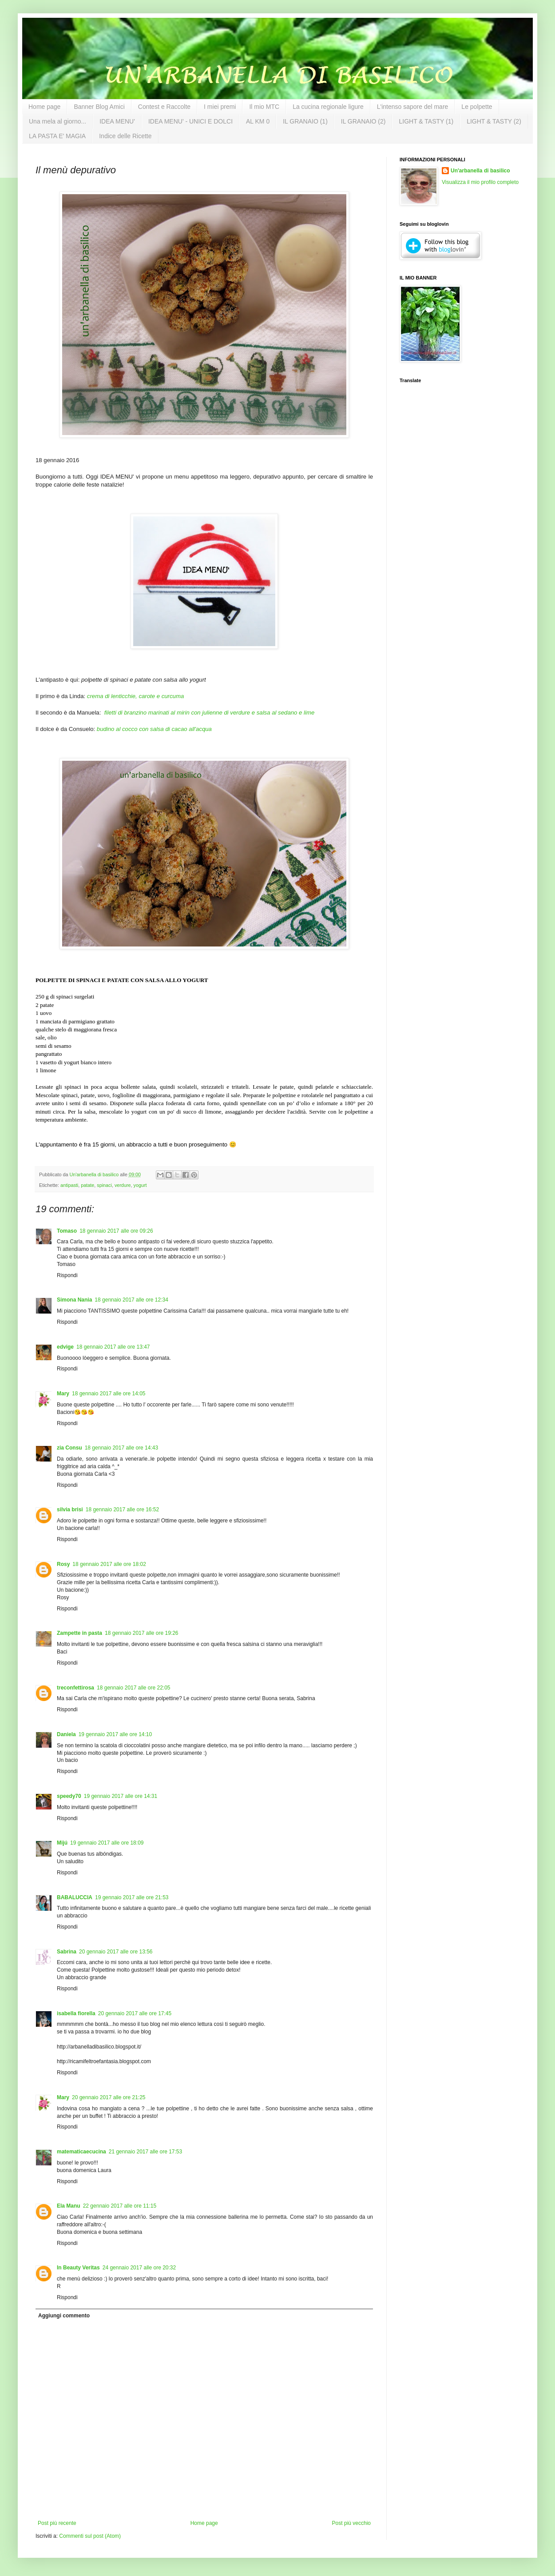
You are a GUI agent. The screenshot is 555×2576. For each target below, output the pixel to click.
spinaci (104, 1185)
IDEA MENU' (117, 121)
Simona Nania (74, 1300)
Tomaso (67, 1231)
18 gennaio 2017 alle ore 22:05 (133, 1688)
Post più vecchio (351, 2523)
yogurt (140, 1185)
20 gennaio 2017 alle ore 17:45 (134, 2013)
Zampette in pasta (79, 1633)
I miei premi (220, 106)
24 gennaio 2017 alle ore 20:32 (139, 2267)
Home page (44, 106)
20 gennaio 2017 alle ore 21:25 (108, 2097)
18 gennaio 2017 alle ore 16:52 (122, 1509)
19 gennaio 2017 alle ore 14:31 (120, 1796)
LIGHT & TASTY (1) (426, 121)
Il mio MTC (264, 106)
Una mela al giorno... (57, 121)
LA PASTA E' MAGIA (57, 136)
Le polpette (476, 106)
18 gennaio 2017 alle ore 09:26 (116, 1231)
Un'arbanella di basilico (480, 171)
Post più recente (57, 2523)
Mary (63, 1393)
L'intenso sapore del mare (412, 106)
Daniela (66, 1734)
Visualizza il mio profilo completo (480, 182)
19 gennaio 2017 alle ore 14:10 (115, 1734)
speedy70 (69, 1796)
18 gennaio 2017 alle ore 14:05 (108, 1393)
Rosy (63, 1564)
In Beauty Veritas (78, 2267)
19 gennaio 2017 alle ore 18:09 (106, 1843)
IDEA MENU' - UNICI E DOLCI (190, 121)
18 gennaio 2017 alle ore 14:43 (121, 1448)
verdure (123, 1185)
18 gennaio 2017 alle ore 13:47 (113, 1347)
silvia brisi (70, 1509)
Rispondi (67, 1275)
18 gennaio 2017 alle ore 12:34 (131, 1300)
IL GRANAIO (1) (305, 121)
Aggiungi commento (64, 2315)
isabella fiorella (76, 2013)
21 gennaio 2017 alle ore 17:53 (145, 2152)
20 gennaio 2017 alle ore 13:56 (115, 1952)
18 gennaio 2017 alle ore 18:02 (109, 1564)
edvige (65, 1347)
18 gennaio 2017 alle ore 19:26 (141, 1633)
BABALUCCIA (74, 1897)
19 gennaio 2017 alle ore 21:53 (131, 1897)
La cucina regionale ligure (328, 106)
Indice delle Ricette (125, 136)
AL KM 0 (258, 121)
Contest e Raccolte (164, 106)
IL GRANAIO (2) (363, 121)
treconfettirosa (75, 1688)
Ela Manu (68, 2206)
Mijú (62, 1843)
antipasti (69, 1185)
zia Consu (69, 1448)
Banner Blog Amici (99, 106)
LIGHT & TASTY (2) (494, 121)
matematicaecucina (81, 2152)
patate (87, 1185)
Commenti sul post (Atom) (90, 2536)
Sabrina (66, 1952)
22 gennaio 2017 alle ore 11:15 (119, 2206)
